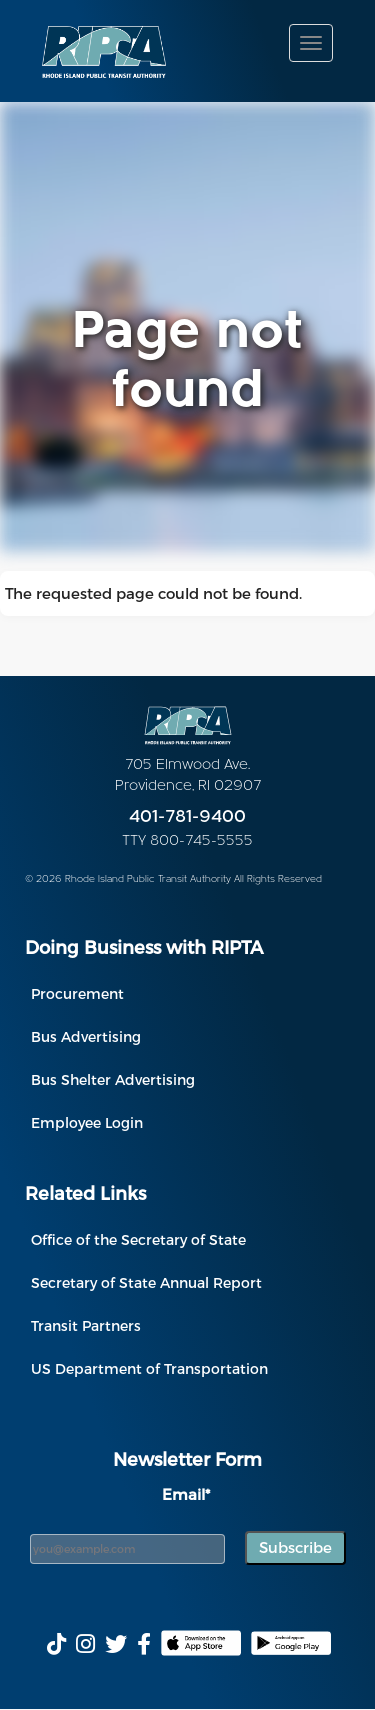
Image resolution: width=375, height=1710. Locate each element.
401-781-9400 (187, 817)
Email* (186, 1494)
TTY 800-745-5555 (187, 841)
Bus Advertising (86, 1036)
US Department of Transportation (149, 1368)
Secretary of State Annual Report (146, 1282)
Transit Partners (86, 1325)
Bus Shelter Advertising (113, 1079)
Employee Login (87, 1122)
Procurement (77, 993)
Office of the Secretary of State (138, 1239)
